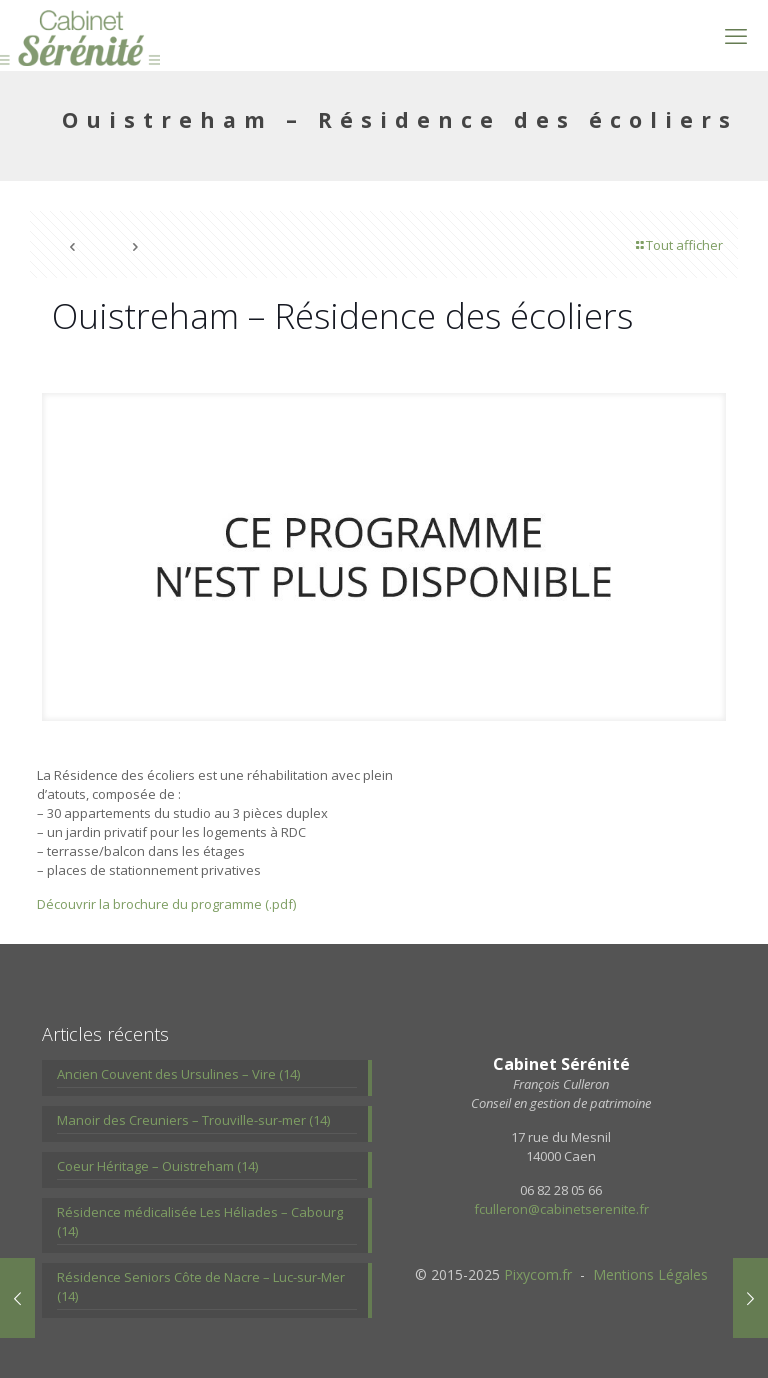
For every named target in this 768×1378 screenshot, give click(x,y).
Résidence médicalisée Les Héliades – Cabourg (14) (200, 1221)
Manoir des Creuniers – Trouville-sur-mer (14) (193, 1120)
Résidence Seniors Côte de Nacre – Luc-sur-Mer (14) (201, 1286)
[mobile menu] (736, 35)
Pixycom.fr (538, 1274)
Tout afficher (678, 245)
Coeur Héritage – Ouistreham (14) (157, 1166)
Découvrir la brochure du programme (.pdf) (166, 904)
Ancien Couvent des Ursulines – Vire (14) (178, 1074)
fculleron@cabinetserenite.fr (561, 1209)
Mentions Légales (650, 1274)
